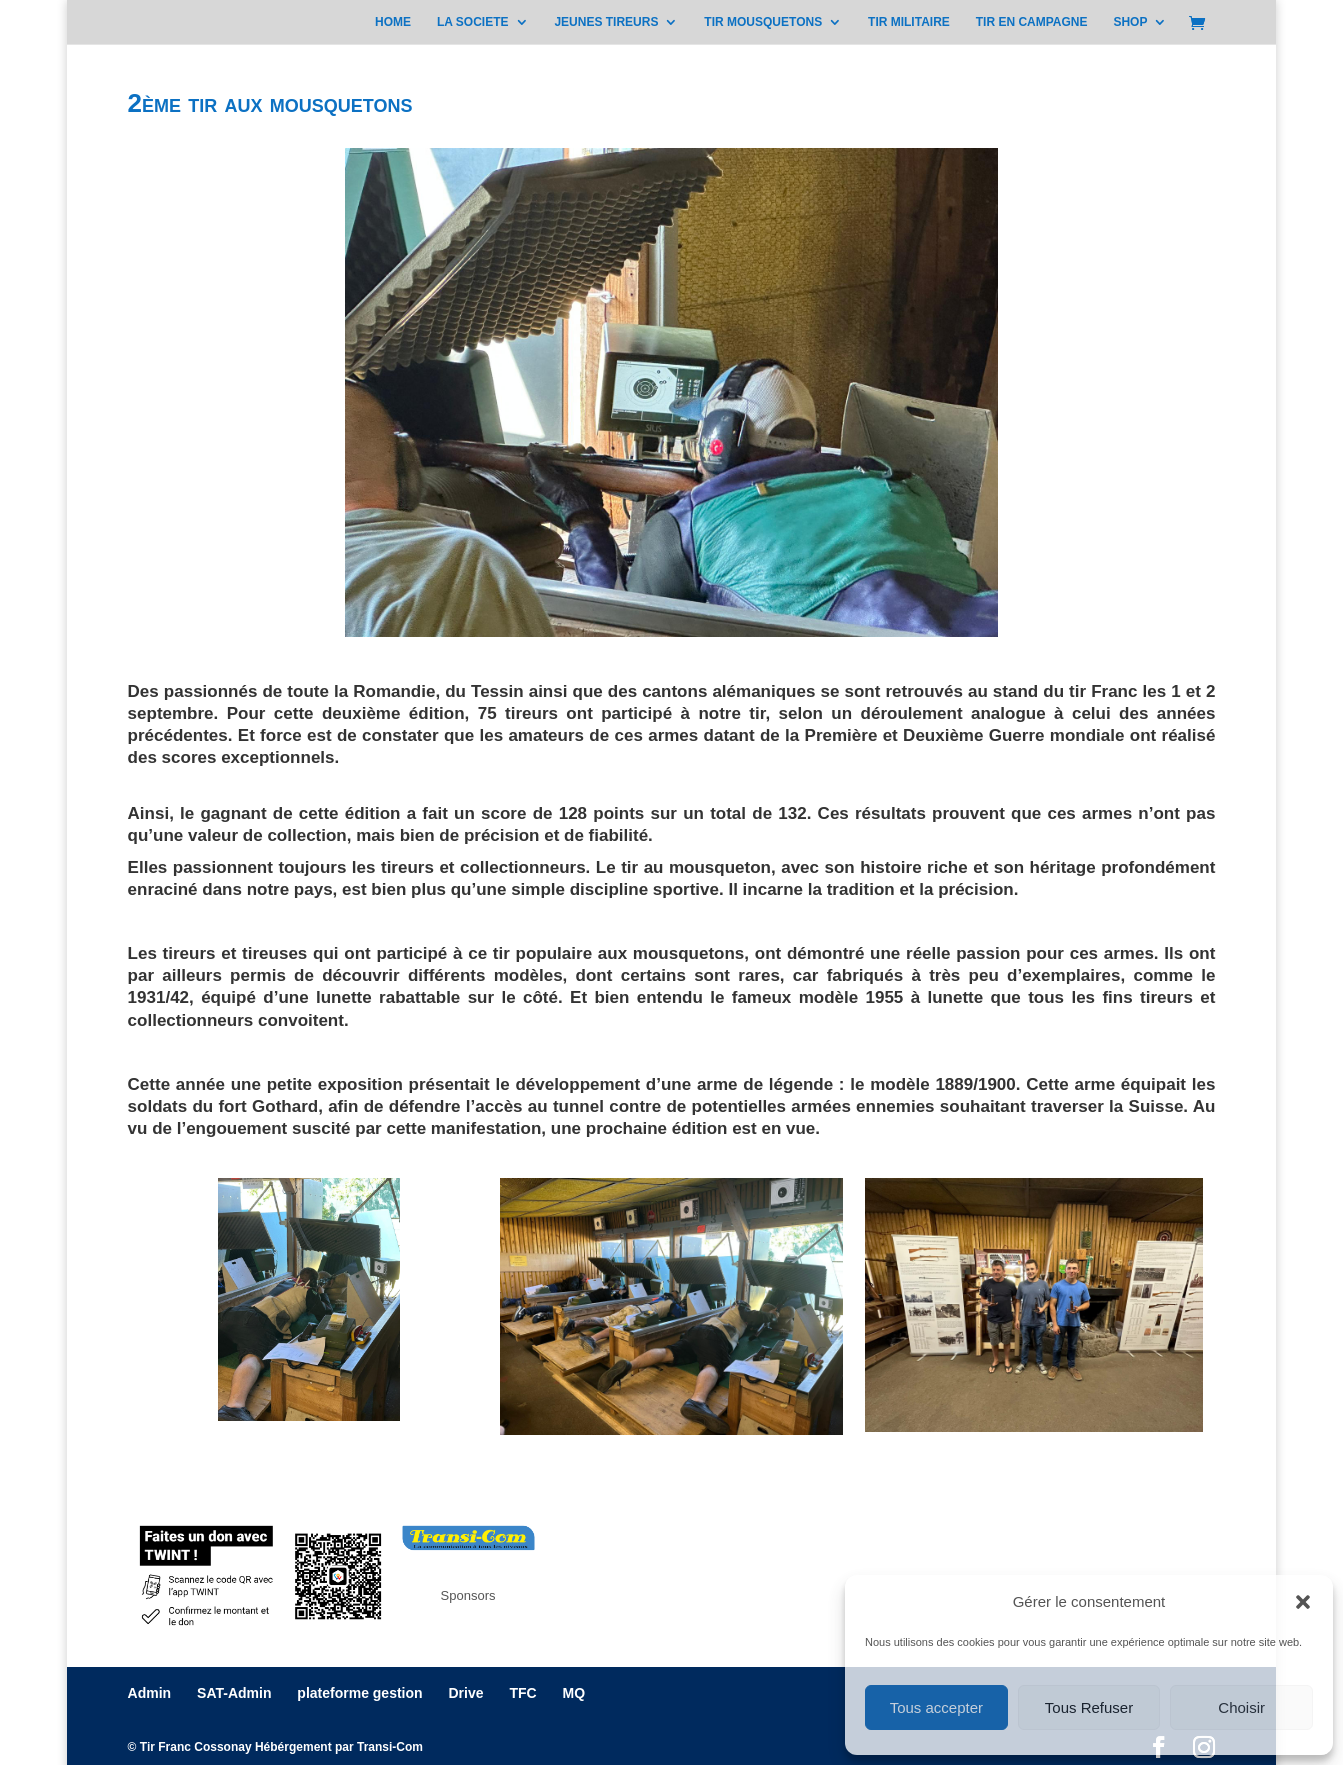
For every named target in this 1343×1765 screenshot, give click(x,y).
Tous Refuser (1089, 1707)
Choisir (1241, 1707)
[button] (1303, 1602)
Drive (465, 1693)
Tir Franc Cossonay (196, 1747)
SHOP (1130, 22)
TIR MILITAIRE (909, 22)
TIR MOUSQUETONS (763, 22)
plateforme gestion (359, 1693)
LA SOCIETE (473, 22)
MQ (574, 1693)
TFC (522, 1693)
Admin (150, 1693)
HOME (393, 22)
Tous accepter (936, 1707)
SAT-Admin (234, 1693)
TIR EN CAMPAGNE (1032, 22)
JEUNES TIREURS (606, 22)
